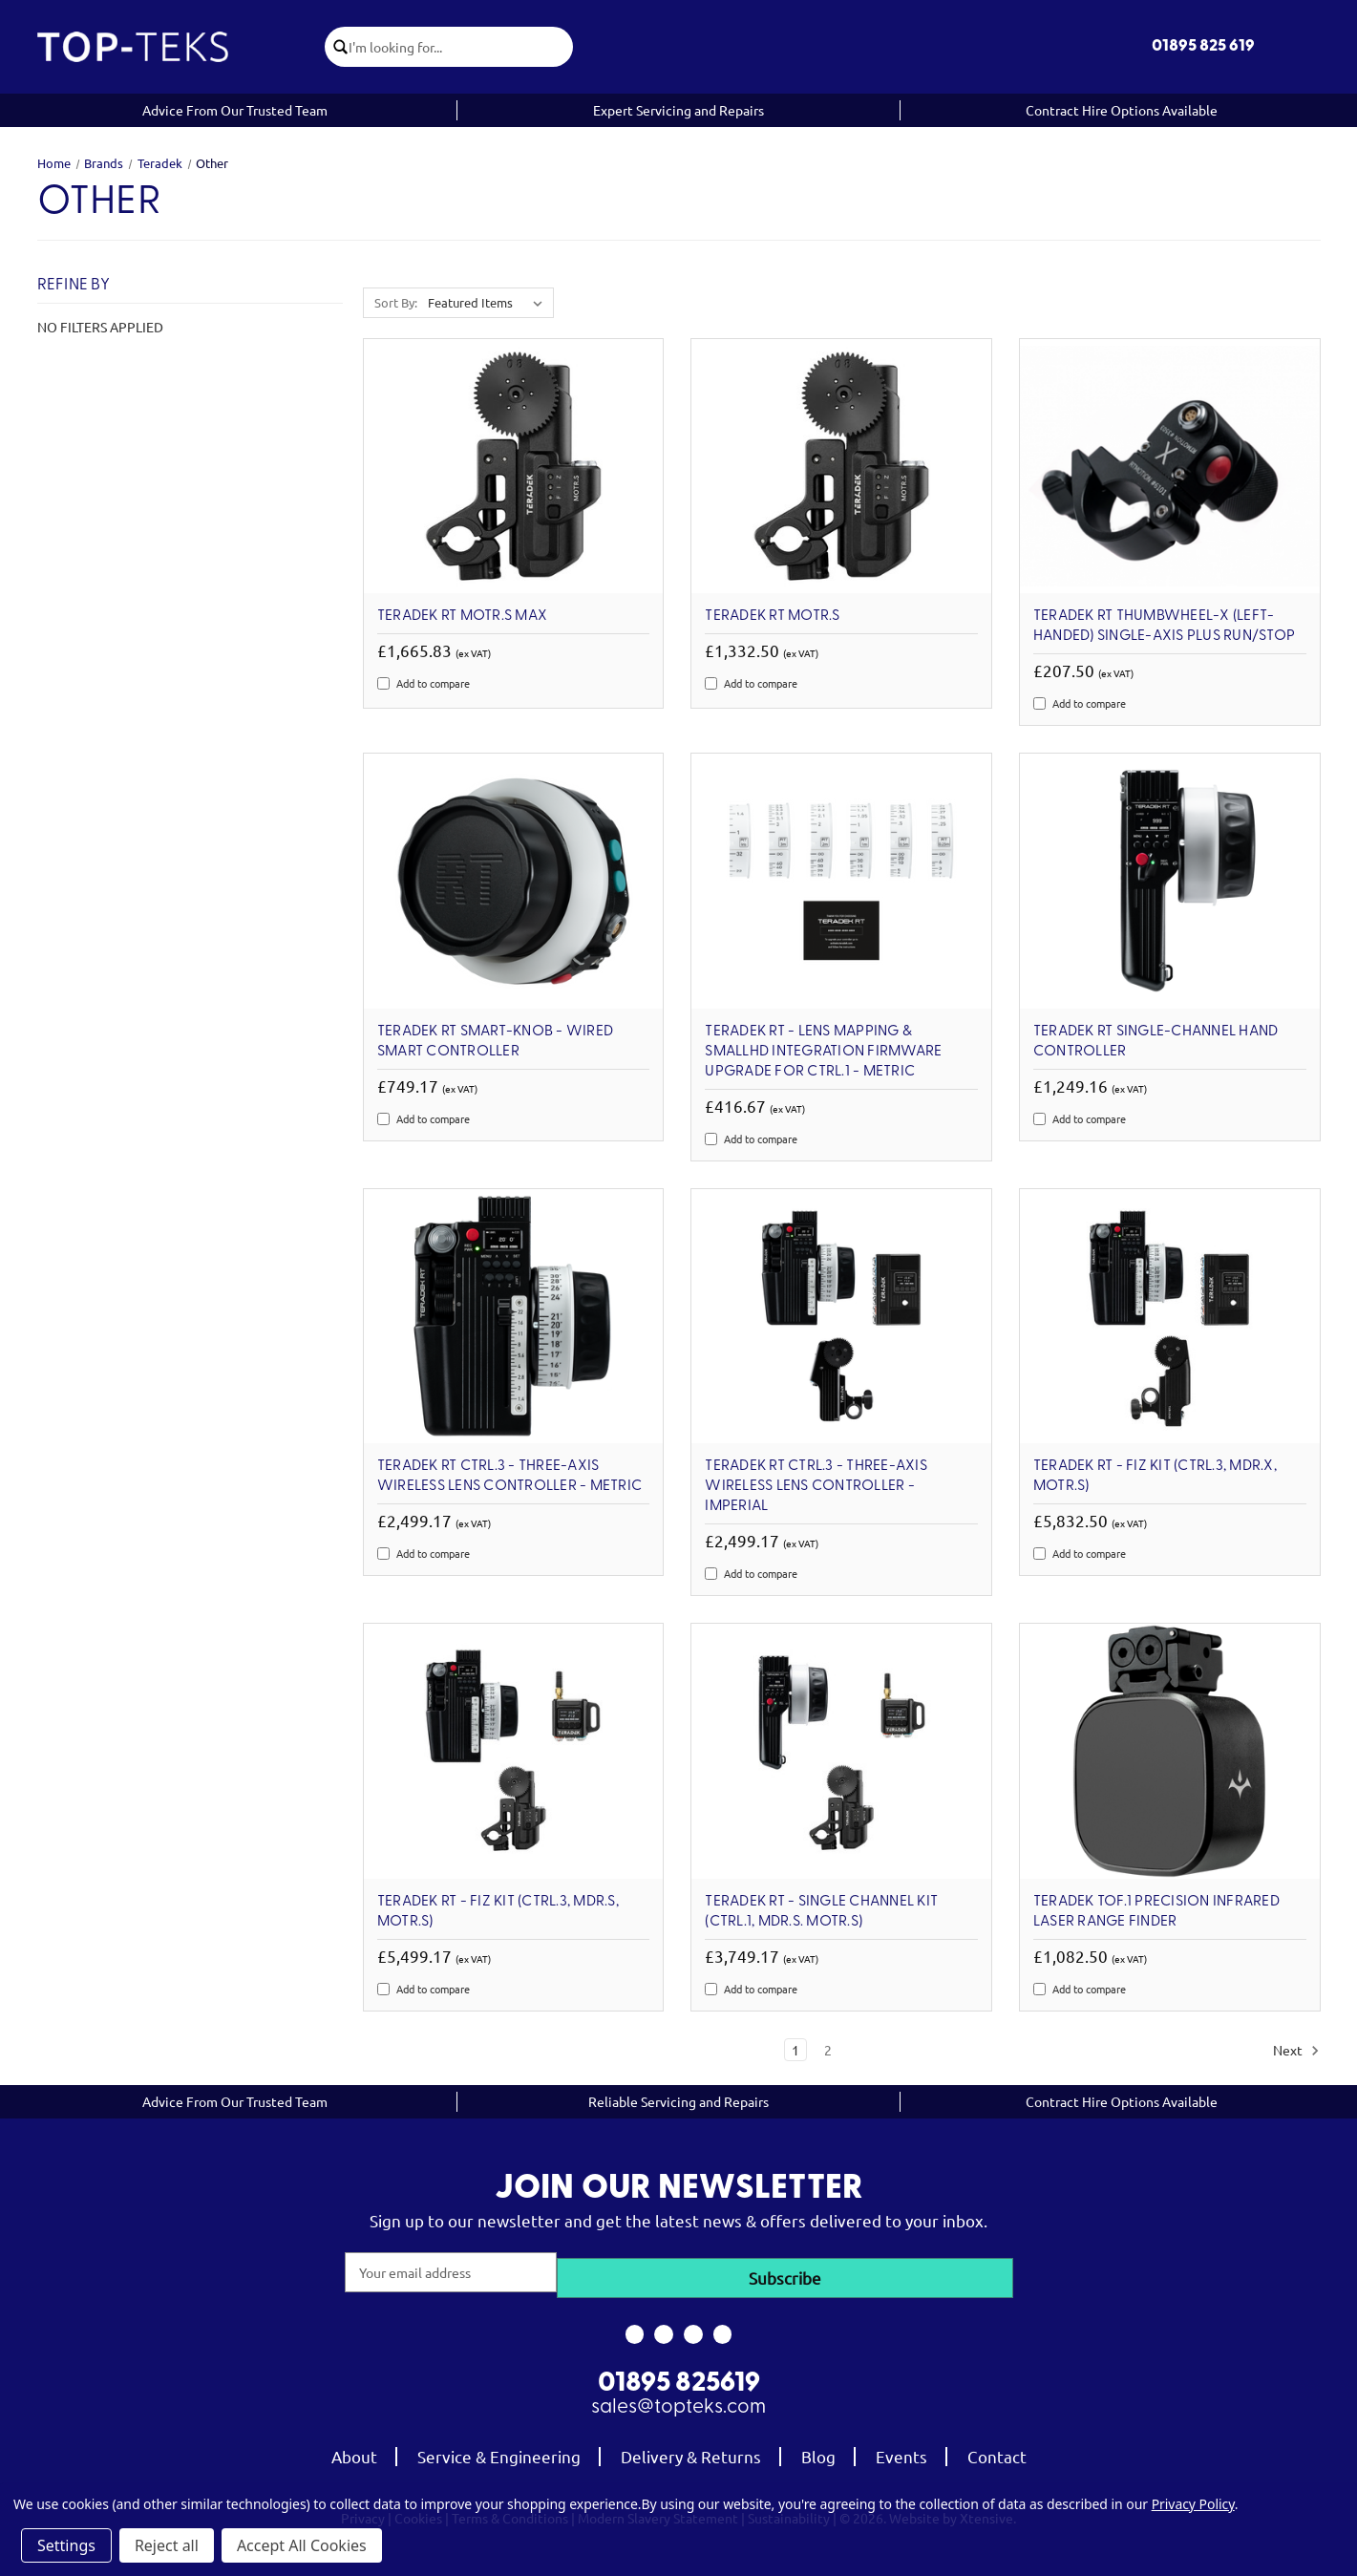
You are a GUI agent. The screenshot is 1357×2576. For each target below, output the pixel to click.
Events (901, 2449)
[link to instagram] (664, 2328)
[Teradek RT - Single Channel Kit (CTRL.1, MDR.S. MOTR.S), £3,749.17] (841, 1751)
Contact (997, 2449)
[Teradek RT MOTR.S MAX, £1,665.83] (514, 466)
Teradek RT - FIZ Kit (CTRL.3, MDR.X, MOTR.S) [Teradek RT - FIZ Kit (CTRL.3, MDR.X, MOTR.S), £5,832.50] (1155, 1476)
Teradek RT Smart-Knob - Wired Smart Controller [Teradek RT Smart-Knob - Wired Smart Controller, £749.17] (495, 1041)
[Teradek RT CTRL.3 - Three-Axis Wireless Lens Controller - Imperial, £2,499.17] (841, 1316)
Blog (818, 2449)
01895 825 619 (1203, 46)
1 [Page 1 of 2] (795, 2049)
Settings (66, 2545)
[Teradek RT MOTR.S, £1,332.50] (841, 466)
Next (1296, 2050)
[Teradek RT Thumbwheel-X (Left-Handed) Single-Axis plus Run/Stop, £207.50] (1170, 466)
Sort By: (395, 302)
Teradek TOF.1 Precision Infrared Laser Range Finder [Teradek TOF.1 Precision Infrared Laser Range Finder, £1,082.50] (1156, 1911)
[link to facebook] (634, 2328)
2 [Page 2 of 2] (828, 2049)
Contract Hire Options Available (1122, 109)
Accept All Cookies (302, 2545)
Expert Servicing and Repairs (678, 109)
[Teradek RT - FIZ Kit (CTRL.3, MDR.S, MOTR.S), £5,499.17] (514, 1751)
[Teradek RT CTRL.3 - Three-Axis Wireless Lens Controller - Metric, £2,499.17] (514, 1316)
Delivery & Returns (691, 2449)
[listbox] (489, 302)
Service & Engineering (499, 2449)
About (354, 2449)
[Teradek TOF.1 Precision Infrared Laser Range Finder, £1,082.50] (1170, 1751)
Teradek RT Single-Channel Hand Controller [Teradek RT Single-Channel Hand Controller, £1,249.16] (1156, 1041)
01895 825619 (679, 2377)
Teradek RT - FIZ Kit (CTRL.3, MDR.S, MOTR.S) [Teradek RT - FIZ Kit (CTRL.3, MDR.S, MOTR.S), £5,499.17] (498, 1911)
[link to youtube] (694, 2328)
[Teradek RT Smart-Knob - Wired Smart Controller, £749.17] (514, 881)
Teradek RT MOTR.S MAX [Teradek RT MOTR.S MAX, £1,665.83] (462, 616)
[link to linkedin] (722, 2328)
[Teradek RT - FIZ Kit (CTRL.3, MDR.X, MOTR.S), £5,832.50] (1170, 1316)
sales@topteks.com (678, 2401)
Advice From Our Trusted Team (235, 109)
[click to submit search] (343, 47)
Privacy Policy (1193, 2504)
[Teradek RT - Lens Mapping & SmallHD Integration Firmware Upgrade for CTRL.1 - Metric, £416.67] (841, 881)
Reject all (167, 2545)
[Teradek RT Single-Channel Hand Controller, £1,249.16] (1170, 881)
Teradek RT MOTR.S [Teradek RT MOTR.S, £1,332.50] (772, 616)
